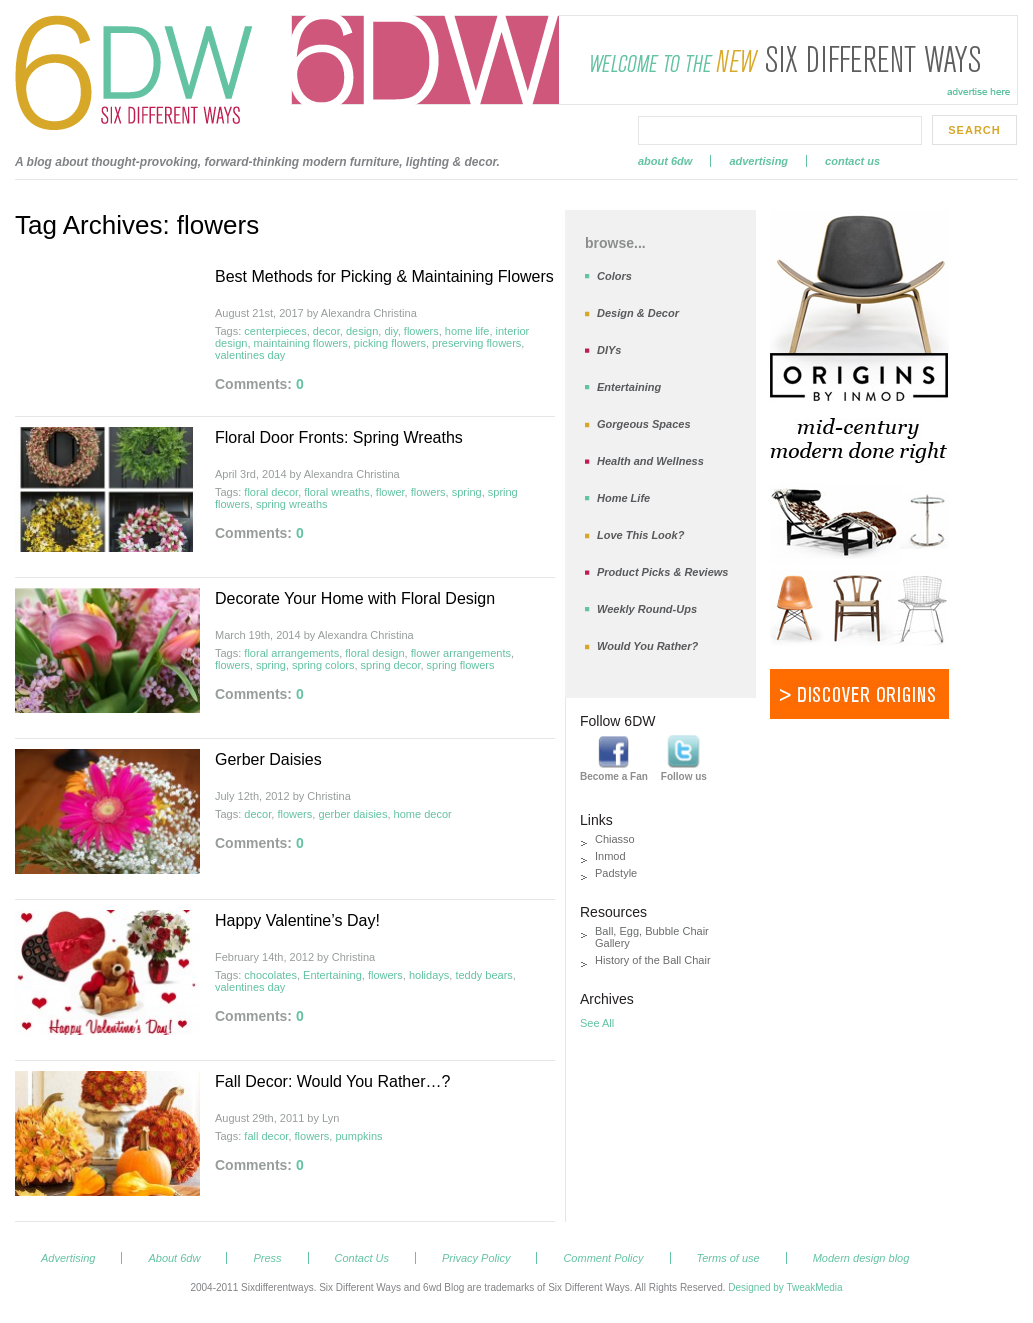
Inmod (610, 856)
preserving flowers (476, 343)
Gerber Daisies (268, 759)
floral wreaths (336, 492)
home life (467, 331)
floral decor (271, 492)
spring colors (323, 665)
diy (390, 331)
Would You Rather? (647, 646)
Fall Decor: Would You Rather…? (332, 1081)
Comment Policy (603, 1258)
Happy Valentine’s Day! (297, 920)
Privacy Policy (476, 1258)
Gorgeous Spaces (644, 424)
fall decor (266, 1136)
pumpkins (358, 1136)
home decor (423, 814)
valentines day (250, 355)
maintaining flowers (301, 343)
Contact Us (852, 161)
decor (326, 331)
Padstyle (616, 873)
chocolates (270, 975)
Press (267, 1258)
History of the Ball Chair (653, 960)
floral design (374, 653)
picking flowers (390, 343)
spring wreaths (292, 504)
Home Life (623, 498)
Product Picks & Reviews (662, 572)
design (362, 331)
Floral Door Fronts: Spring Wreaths (339, 437)
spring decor (391, 665)
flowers (421, 331)
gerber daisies (352, 814)
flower (390, 492)
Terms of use (728, 1258)
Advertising (758, 161)
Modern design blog (861, 1258)
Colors (614, 276)
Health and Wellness (650, 461)
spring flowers (461, 665)
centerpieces (275, 331)
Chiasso (615, 839)
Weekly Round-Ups (647, 609)
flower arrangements (461, 653)
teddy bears (483, 975)
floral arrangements (291, 653)
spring (467, 492)
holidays (429, 975)
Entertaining (332, 975)
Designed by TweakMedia (785, 1287)
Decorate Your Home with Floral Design (355, 598)
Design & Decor (638, 313)
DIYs (609, 350)
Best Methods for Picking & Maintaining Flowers (384, 276)
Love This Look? (640, 535)
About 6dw (665, 161)
